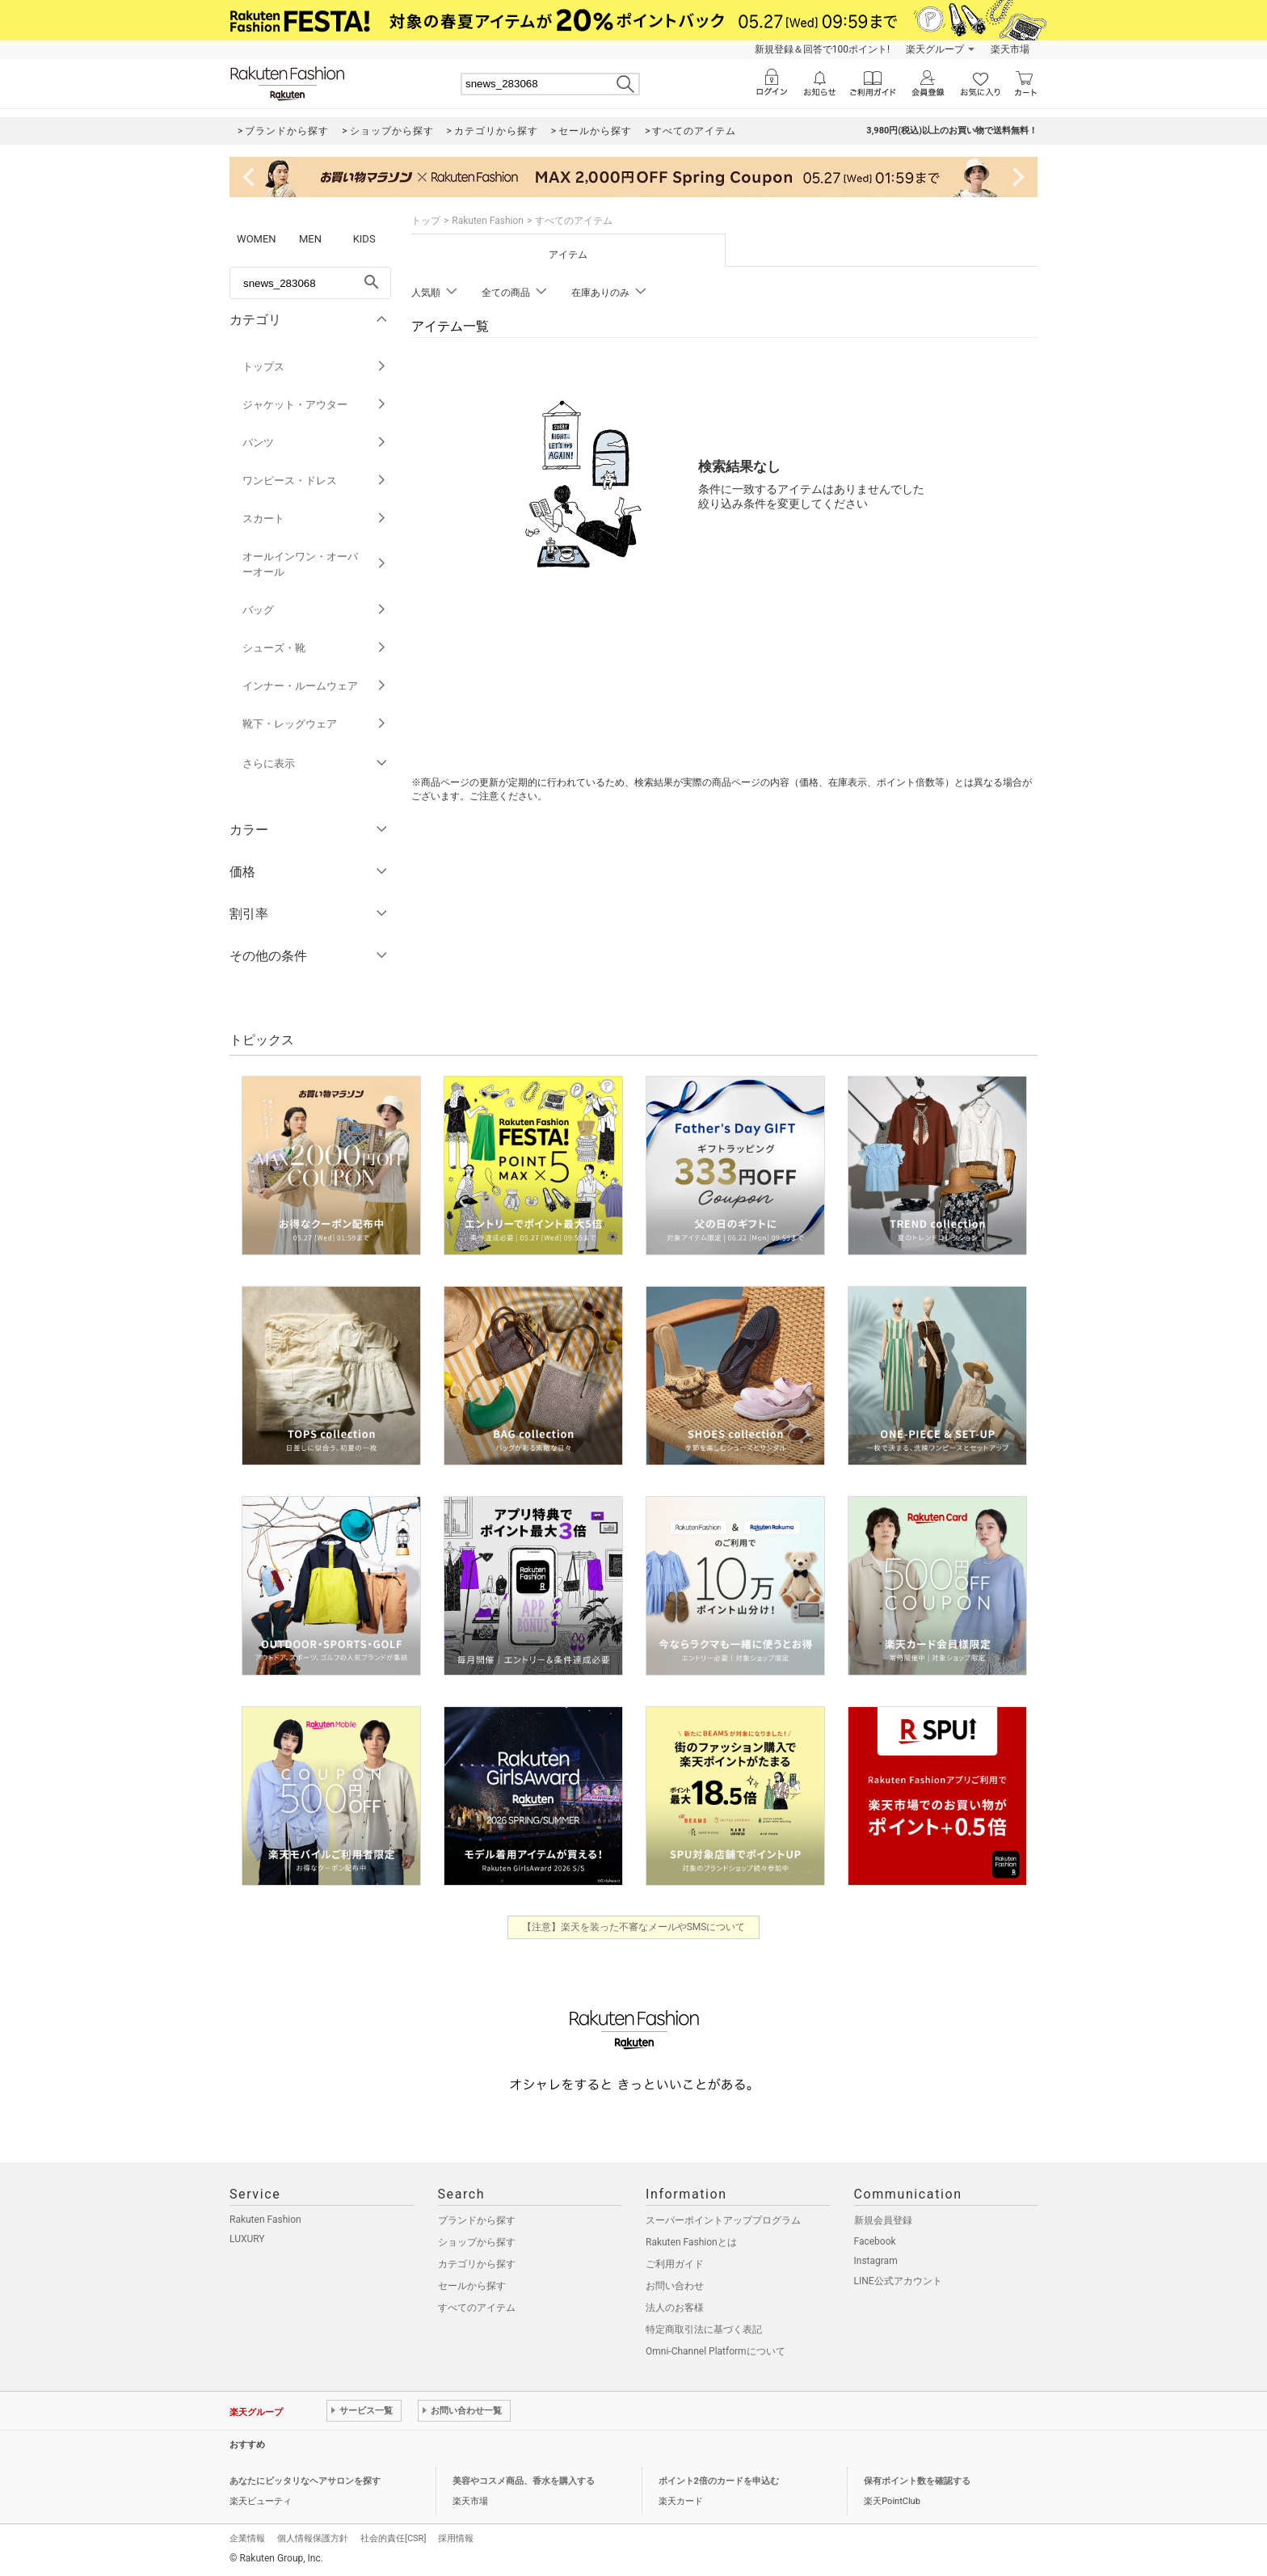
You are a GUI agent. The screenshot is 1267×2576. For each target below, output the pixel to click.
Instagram (876, 2260)
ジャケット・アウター (314, 404)
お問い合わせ (675, 2285)
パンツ (314, 442)
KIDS (364, 239)
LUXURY (247, 2239)
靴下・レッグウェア (314, 723)
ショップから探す (477, 2242)
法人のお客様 (675, 2307)
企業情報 (247, 2538)
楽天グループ (935, 49)
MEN (310, 239)
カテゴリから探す (477, 2264)
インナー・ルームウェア (314, 686)
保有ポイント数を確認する (917, 2481)
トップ (425, 220)
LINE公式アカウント (898, 2281)
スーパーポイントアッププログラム (723, 2220)
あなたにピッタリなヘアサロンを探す (305, 2481)
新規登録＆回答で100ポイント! (822, 49)
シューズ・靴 (314, 648)
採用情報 (456, 2538)
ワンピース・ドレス (314, 480)
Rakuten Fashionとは (691, 2242)
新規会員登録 (883, 2220)
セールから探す (472, 2285)
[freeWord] (310, 283)
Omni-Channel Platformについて (715, 2351)
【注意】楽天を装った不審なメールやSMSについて (634, 1927)
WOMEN (256, 239)
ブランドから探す (477, 2220)
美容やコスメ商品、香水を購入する (523, 2481)
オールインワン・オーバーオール (314, 564)
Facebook (875, 2241)
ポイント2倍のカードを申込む (719, 2481)
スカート (314, 518)
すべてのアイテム (477, 2307)
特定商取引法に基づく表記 (704, 2329)
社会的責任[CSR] (393, 2538)
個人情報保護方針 (312, 2538)
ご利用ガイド (675, 2264)
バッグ (314, 610)
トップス (314, 366)
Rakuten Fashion (488, 220)
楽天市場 (1010, 49)
